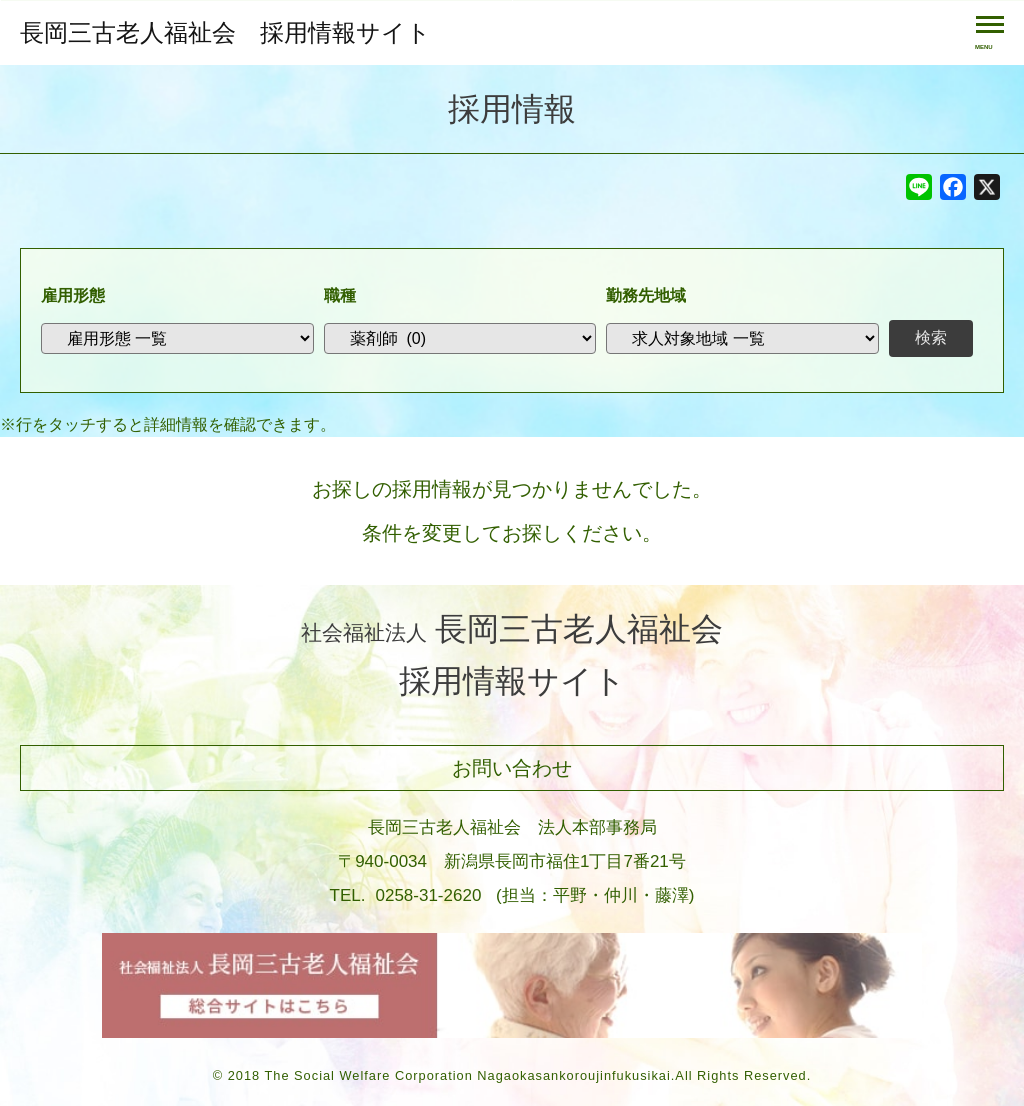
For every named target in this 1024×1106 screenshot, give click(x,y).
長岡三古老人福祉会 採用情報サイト (225, 32)
